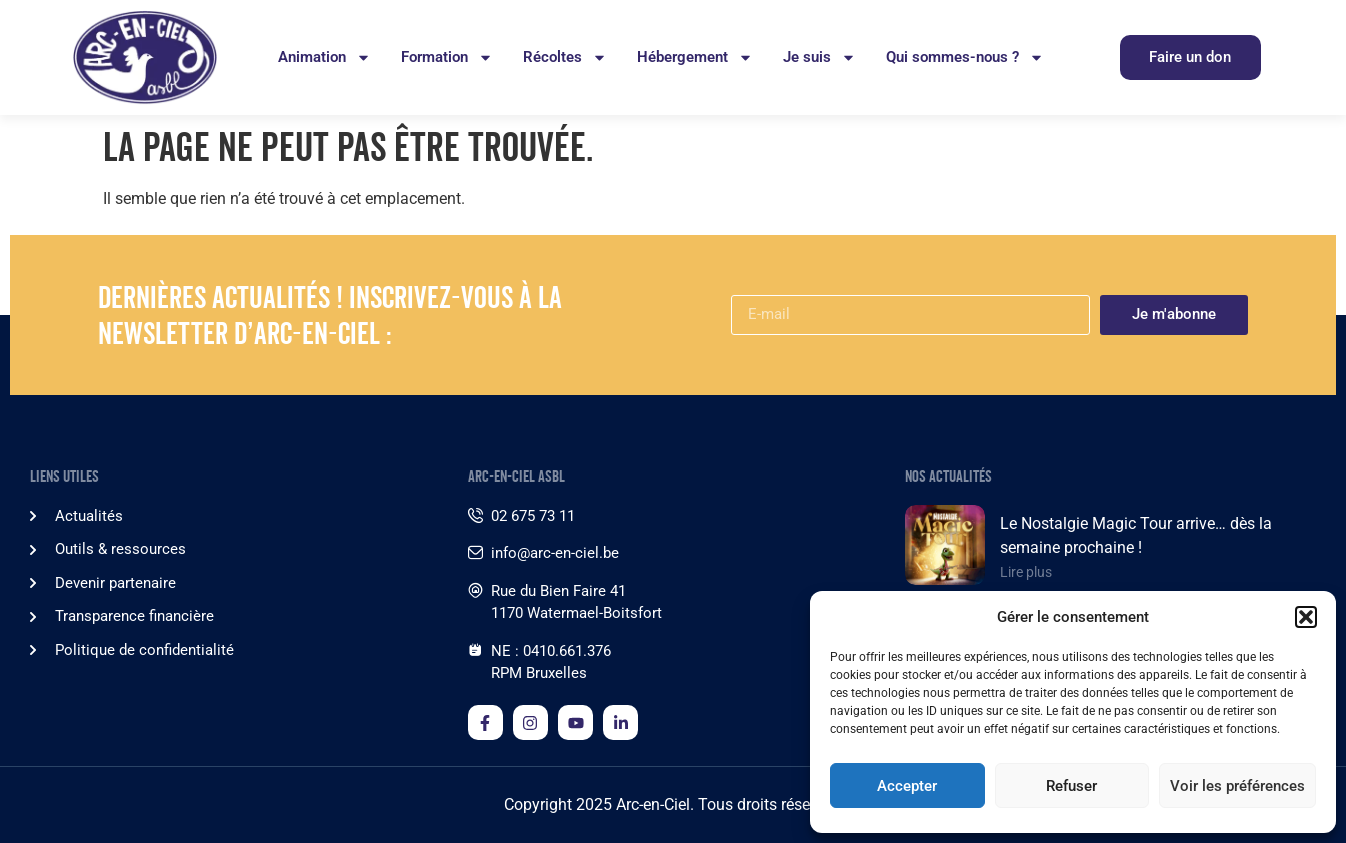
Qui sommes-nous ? (965, 57)
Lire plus (1026, 572)
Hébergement (695, 57)
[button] (1306, 617)
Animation (324, 57)
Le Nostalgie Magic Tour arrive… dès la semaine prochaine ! (1136, 535)
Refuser (1071, 786)
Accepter (907, 786)
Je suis (819, 57)
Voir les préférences (1237, 786)
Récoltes (565, 57)
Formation (447, 57)
